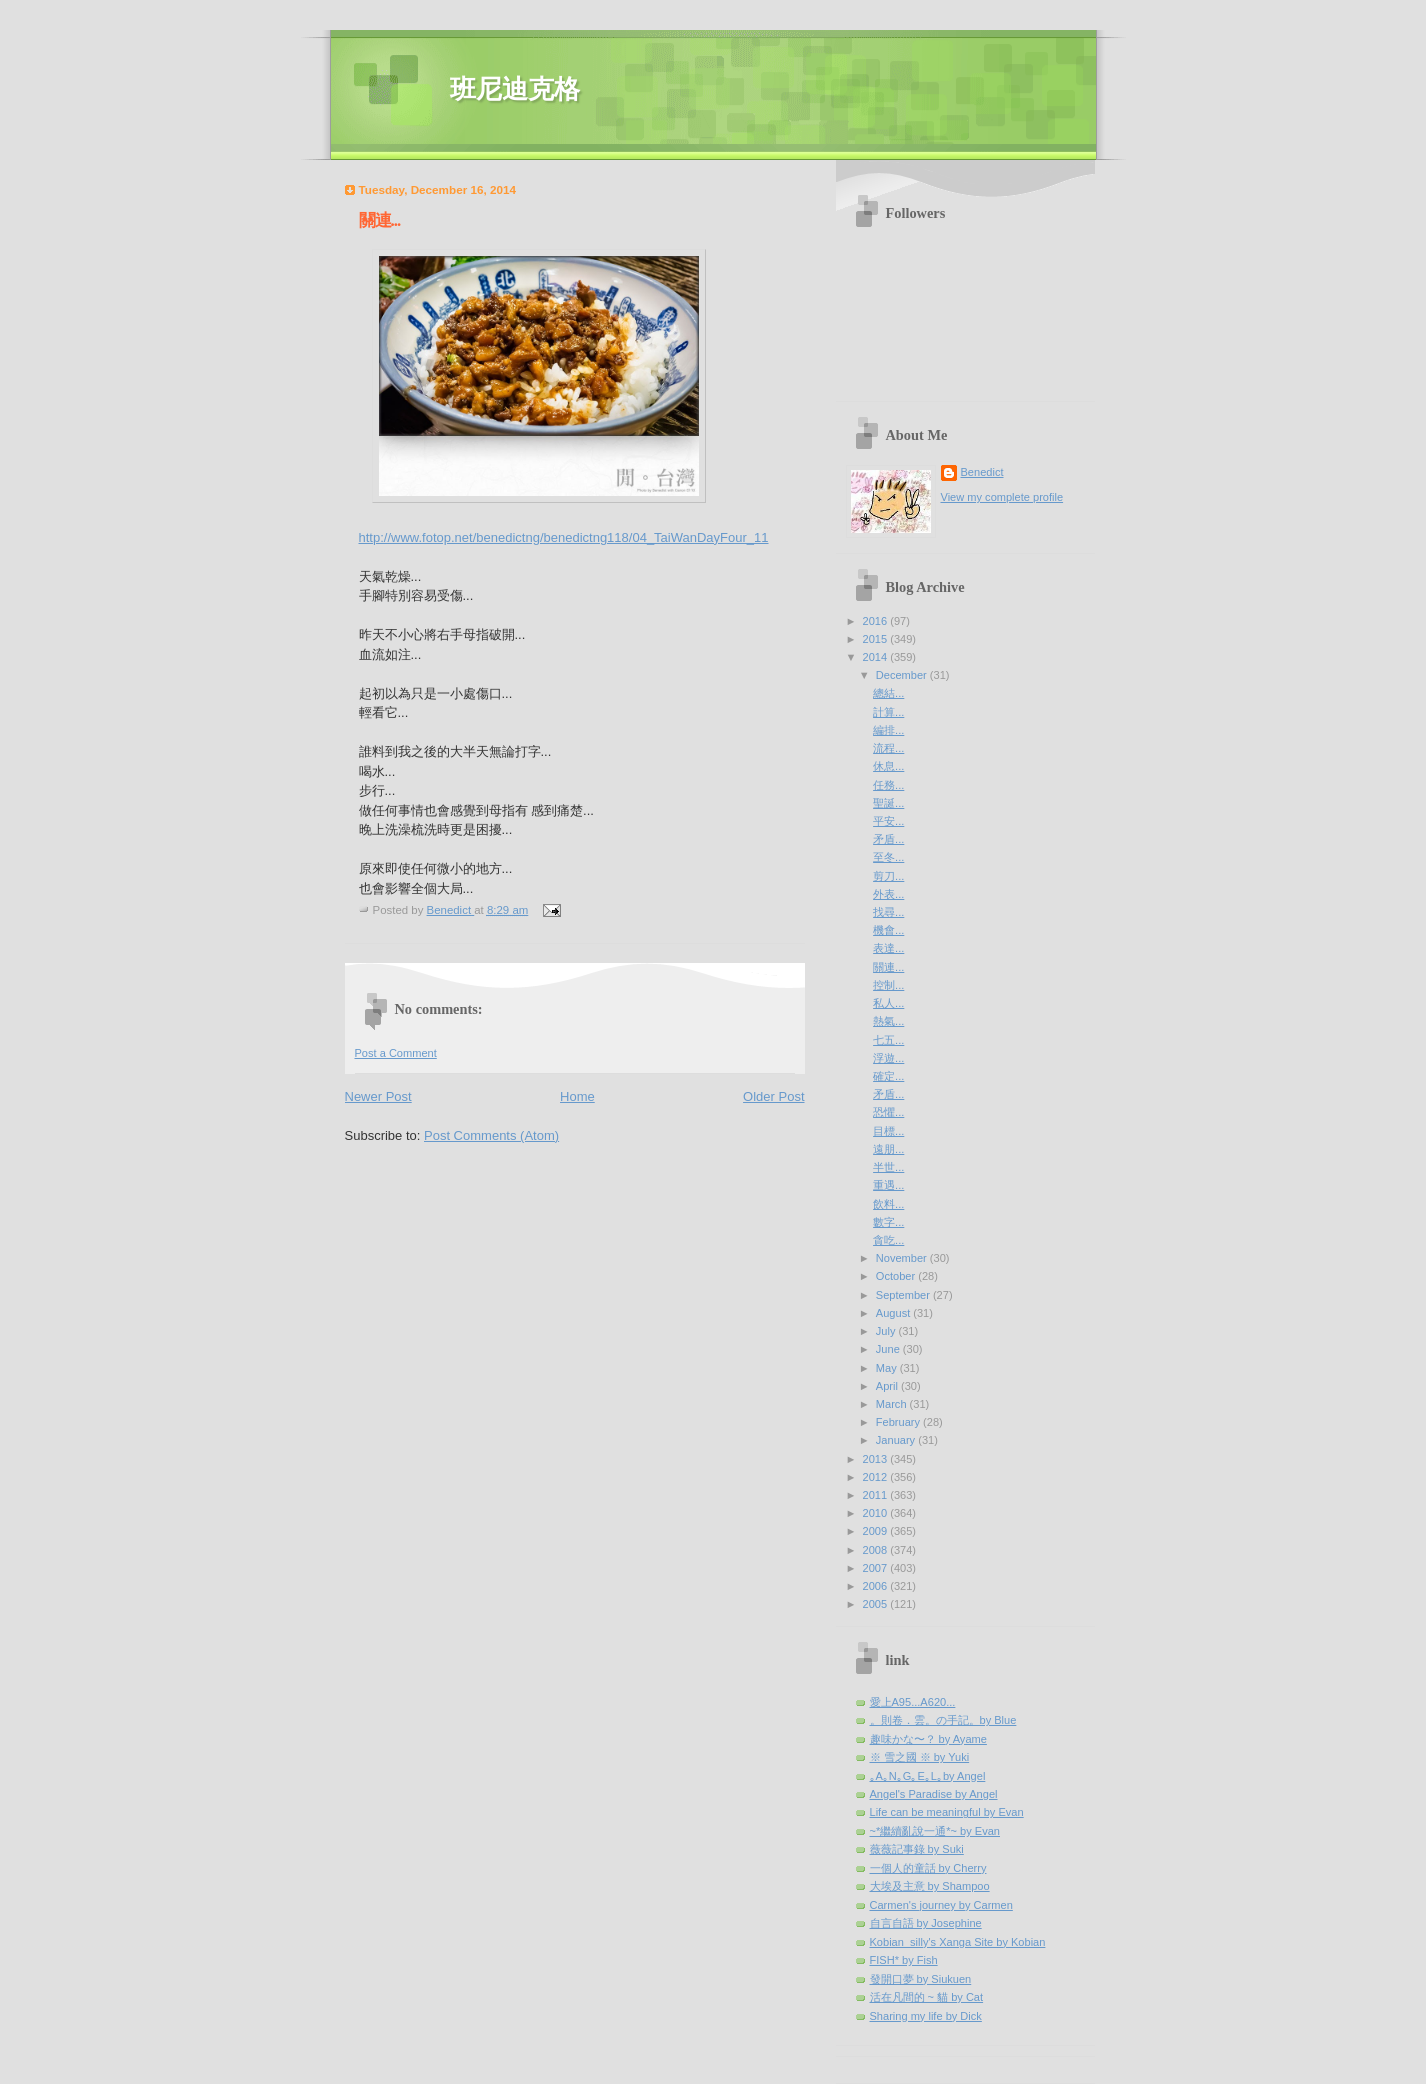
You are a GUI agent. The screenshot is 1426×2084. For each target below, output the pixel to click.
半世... (888, 1167)
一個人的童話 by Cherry (928, 1868)
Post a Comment (396, 1053)
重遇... (888, 1185)
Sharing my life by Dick (926, 2016)
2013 (877, 1459)
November (903, 1258)
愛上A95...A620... (913, 1702)
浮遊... (888, 1058)
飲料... (888, 1204)
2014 (877, 657)
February (899, 1422)
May (888, 1368)
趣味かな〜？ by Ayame (928, 1739)
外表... (888, 894)
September (904, 1295)
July (887, 1331)
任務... (888, 785)
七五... (888, 1040)
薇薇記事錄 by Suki (917, 1849)
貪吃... (888, 1240)
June (889, 1349)
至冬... (888, 857)
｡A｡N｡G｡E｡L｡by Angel (928, 1776)
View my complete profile (1002, 497)
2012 (877, 1477)
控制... (888, 985)
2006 (877, 1586)
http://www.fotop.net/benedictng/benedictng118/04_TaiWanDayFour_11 (564, 537)
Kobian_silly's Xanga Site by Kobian (958, 1942)
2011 (877, 1495)
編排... (888, 730)
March (893, 1404)
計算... (888, 712)
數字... (888, 1222)
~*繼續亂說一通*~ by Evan (935, 1831)
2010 (877, 1513)
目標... (888, 1131)
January (897, 1440)
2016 (877, 621)
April (888, 1386)
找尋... (888, 912)
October (897, 1276)
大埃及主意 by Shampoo (930, 1886)
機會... (888, 930)
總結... (888, 693)
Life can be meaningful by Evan (947, 1812)
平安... (888, 821)
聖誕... (888, 803)
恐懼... (888, 1112)
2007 (877, 1568)
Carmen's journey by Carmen (941, 1905)
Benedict (982, 472)
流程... (888, 748)
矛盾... (888, 839)
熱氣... (888, 1021)
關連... (888, 967)
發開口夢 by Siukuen (921, 1979)
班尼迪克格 (515, 89)
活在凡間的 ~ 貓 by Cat (927, 1997)
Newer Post (378, 1096)
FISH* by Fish (904, 1960)
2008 (877, 1550)
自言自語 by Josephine (926, 1923)
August (894, 1313)
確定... (888, 1076)
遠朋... (888, 1149)
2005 (877, 1604)
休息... (888, 766)
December (903, 675)
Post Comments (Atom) (491, 1135)
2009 (877, 1531)
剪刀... (888, 876)
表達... (888, 948)
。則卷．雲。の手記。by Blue (943, 1720)
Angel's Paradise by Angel (934, 1794)
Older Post (773, 1096)
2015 (877, 639)
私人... (888, 1003)
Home (577, 1096)
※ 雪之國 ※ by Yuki (920, 1757)
